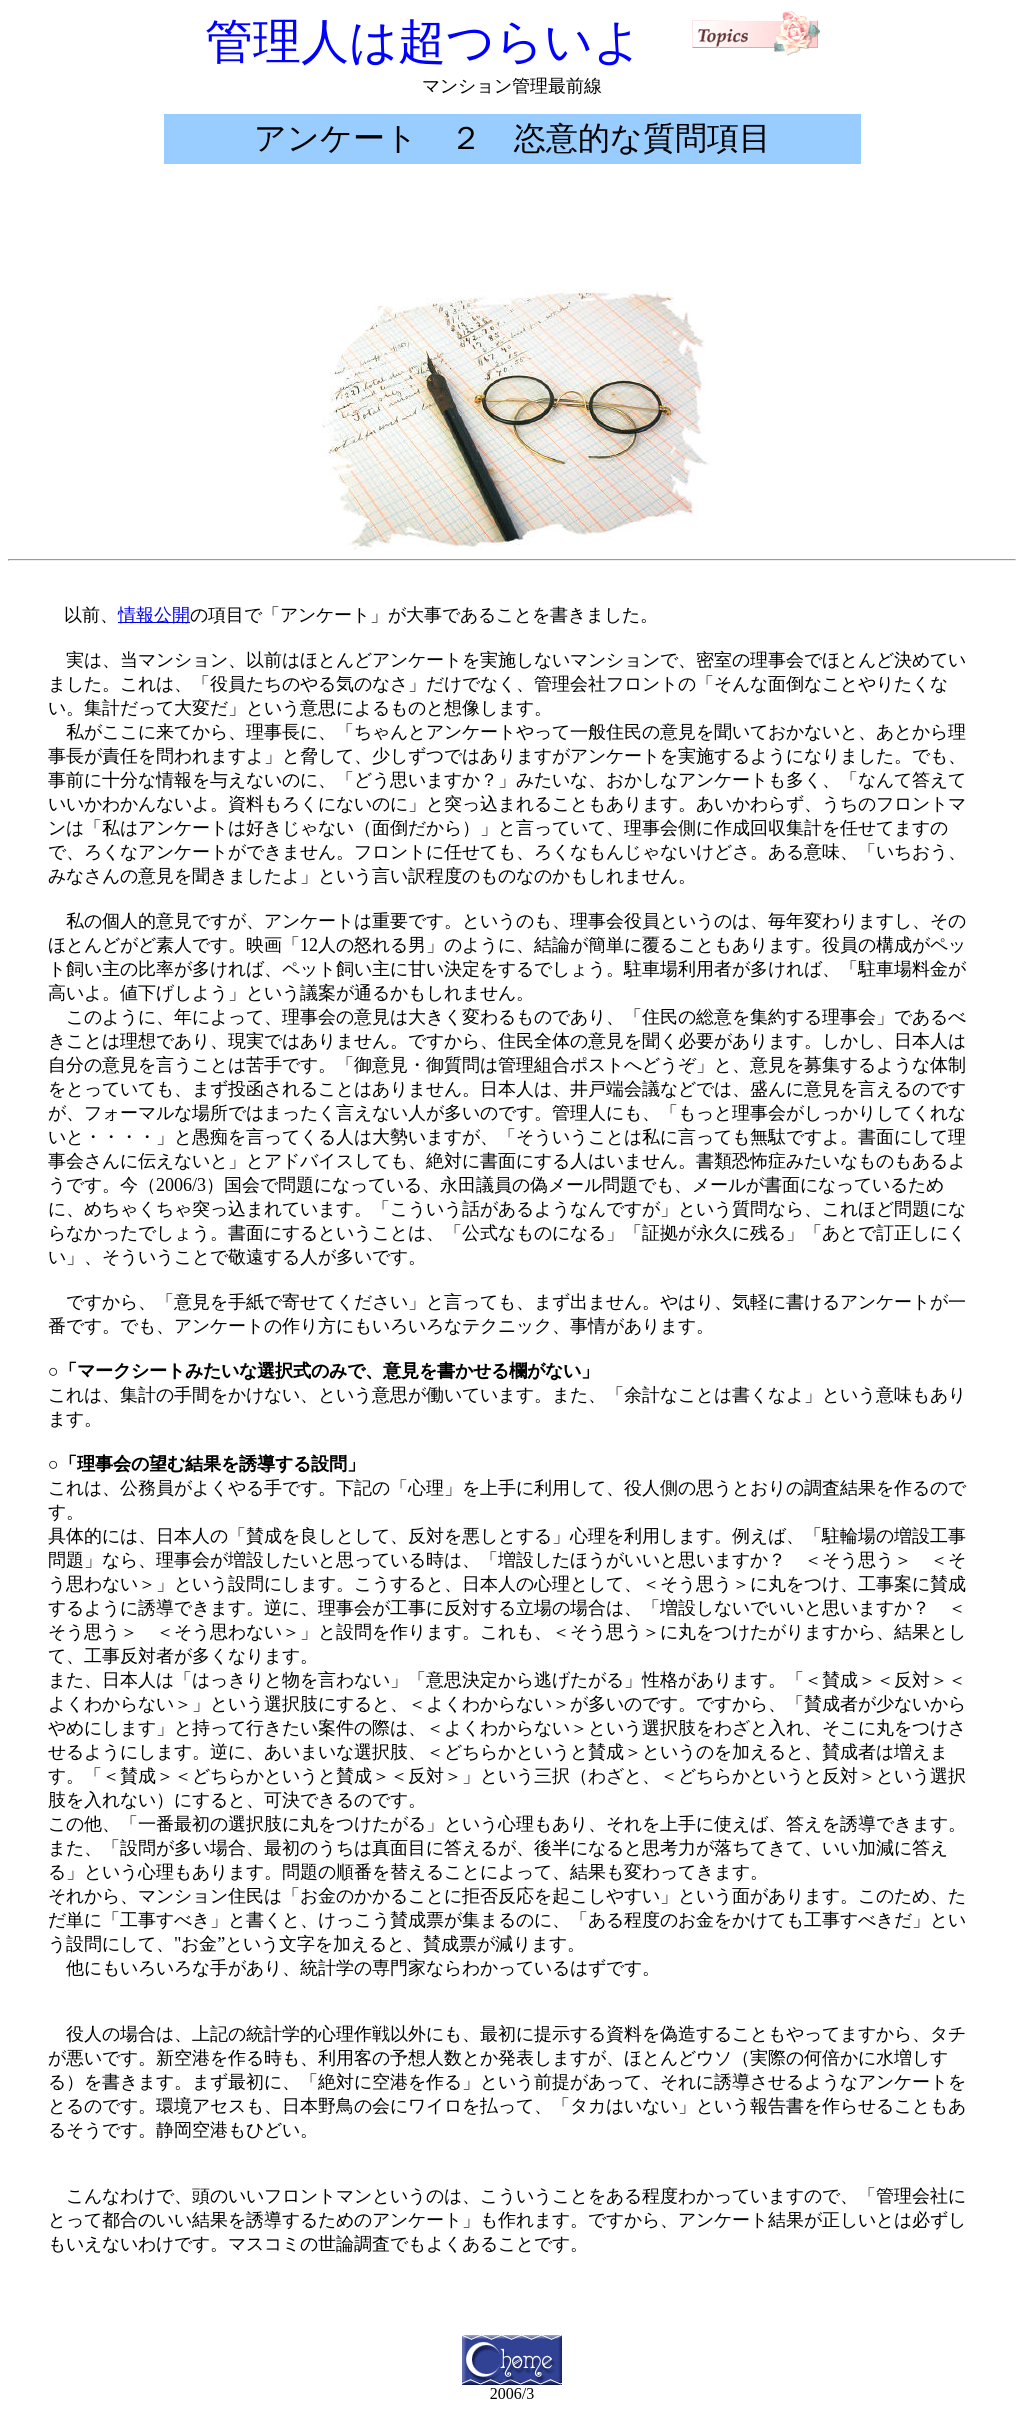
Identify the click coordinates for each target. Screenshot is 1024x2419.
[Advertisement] (512, 227)
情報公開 (154, 615)
